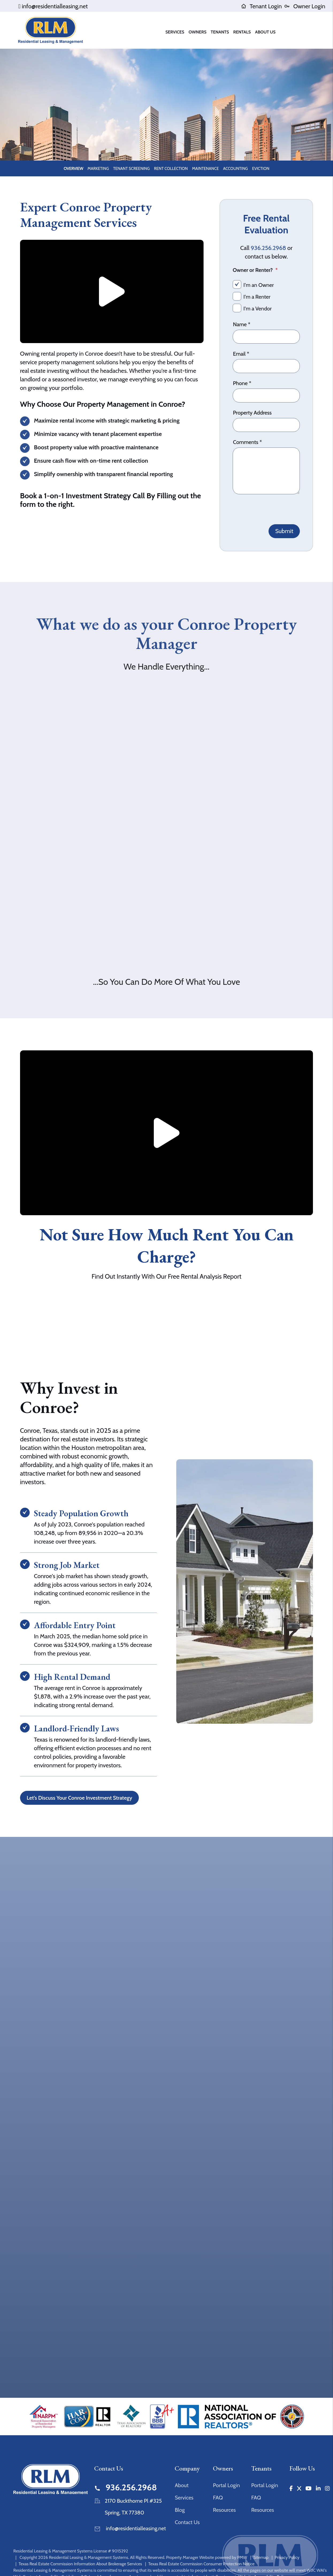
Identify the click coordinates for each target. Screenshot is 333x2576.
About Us (265, 32)
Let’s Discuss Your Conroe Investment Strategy (79, 1798)
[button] (291, 2488)
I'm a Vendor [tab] (257, 308)
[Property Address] (266, 425)
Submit (284, 531)
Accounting (235, 168)
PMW (242, 2557)
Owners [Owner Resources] (197, 32)
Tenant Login (261, 6)
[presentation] (273, 508)
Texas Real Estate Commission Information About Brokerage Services (80, 2563)
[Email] (266, 366)
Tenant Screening (131, 168)
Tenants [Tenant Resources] (220, 32)
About (182, 2485)
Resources (224, 2510)
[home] (50, 30)
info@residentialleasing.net (55, 6)
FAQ (218, 2497)
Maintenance (205, 168)
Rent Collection (171, 168)
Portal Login (226, 2485)
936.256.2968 (268, 248)
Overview (73, 168)
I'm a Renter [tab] (256, 297)
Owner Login (304, 6)
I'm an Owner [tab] (258, 285)
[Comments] (266, 470)
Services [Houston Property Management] (174, 32)
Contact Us (187, 2522)
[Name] (266, 337)
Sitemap (261, 2557)
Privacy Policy (287, 2557)
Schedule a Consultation (167, 135)
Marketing (98, 168)
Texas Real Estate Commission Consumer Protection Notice (201, 2563)
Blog (180, 2510)
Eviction (260, 168)
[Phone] (266, 395)
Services (184, 2497)
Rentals (242, 32)
